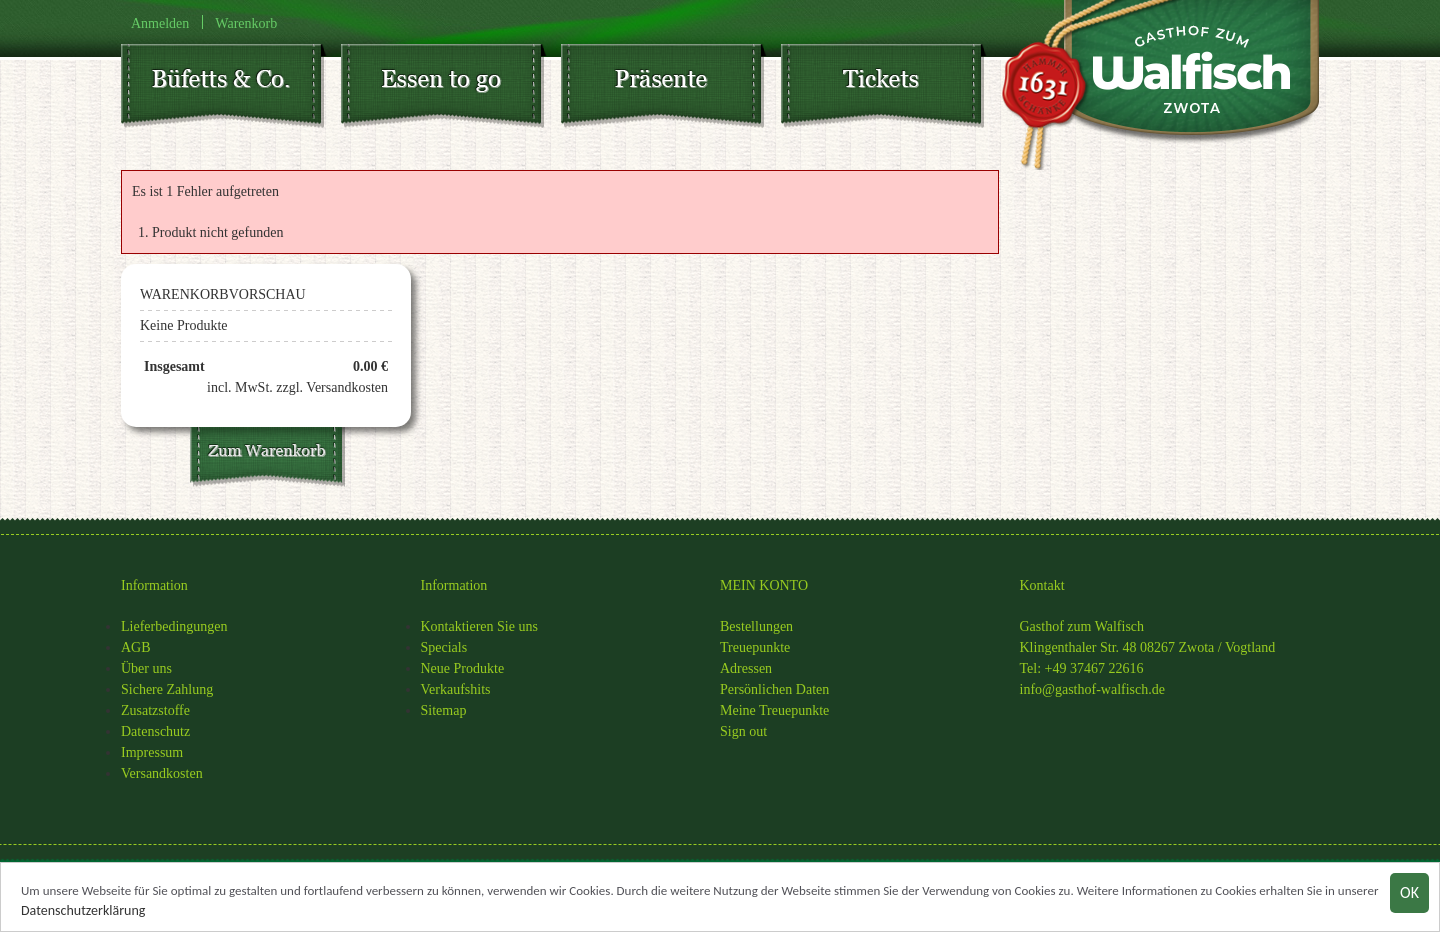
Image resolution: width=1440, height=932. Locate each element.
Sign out (743, 731)
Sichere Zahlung (167, 689)
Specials (444, 647)
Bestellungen (756, 626)
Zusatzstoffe (155, 710)
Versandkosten (162, 773)
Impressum (152, 752)
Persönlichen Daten (774, 689)
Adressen (746, 668)
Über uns (146, 668)
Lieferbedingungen (174, 626)
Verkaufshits (456, 689)
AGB (136, 647)
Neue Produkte (463, 668)
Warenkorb (246, 22)
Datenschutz (155, 731)
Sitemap (444, 710)
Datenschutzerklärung (83, 911)
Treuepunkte (755, 647)
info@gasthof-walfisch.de (1092, 689)
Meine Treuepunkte (774, 710)
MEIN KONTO (764, 585)
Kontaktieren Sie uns (479, 626)
